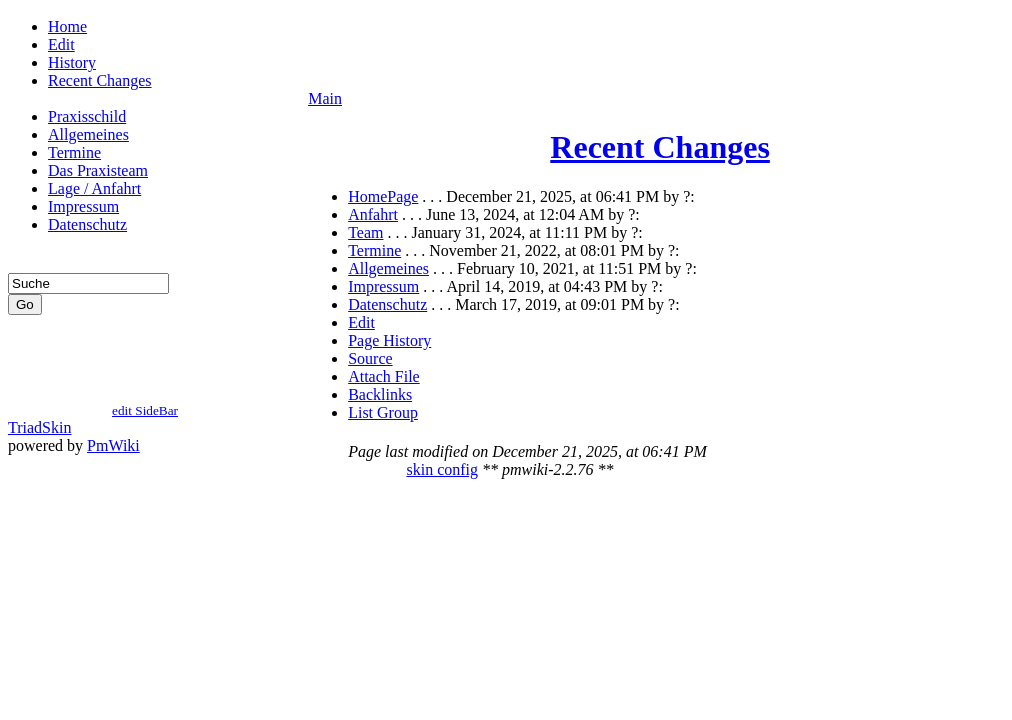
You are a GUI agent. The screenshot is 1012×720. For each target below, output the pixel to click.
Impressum (83, 206)
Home (67, 26)
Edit (61, 44)
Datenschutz (87, 224)
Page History (389, 340)
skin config (442, 472)
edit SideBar (145, 419)
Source (370, 358)
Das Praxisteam (98, 170)
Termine (74, 152)
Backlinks (380, 394)
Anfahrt (373, 214)
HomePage (383, 196)
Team (365, 232)
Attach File (384, 376)
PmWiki (113, 454)
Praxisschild (87, 116)
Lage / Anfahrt (94, 188)
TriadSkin (39, 436)
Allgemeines (88, 134)
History (72, 62)
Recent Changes (100, 80)
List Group (383, 412)
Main (325, 98)
